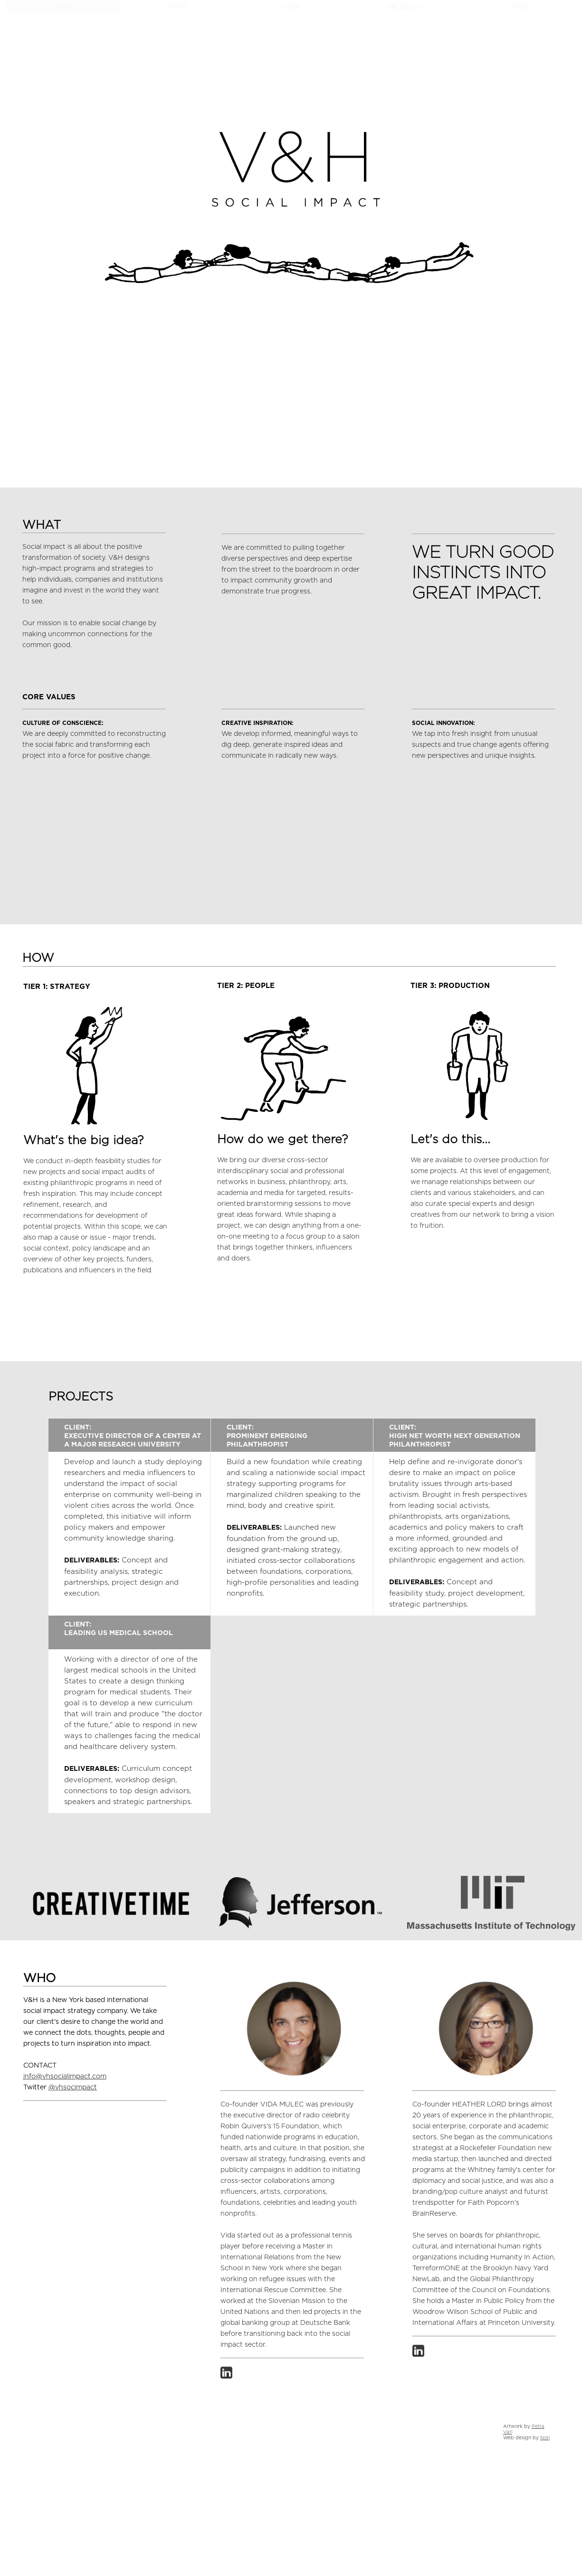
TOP (63, 7)
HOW (291, 7)
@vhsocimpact (72, 2087)
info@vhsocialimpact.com (64, 2076)
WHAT (177, 7)
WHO (519, 7)
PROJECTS (405, 7)
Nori (545, 2437)
